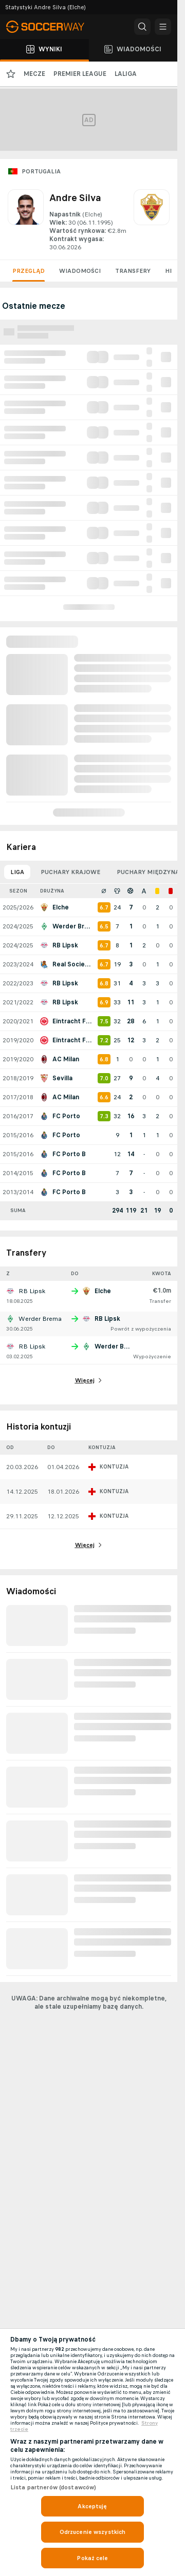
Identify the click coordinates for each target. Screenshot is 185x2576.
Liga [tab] (17, 872)
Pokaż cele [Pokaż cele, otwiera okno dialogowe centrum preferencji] (92, 2558)
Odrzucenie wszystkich (93, 2531)
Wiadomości (80, 270)
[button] (142, 26)
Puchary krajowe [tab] (70, 872)
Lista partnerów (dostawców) (53, 2487)
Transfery (133, 270)
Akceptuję (92, 2506)
